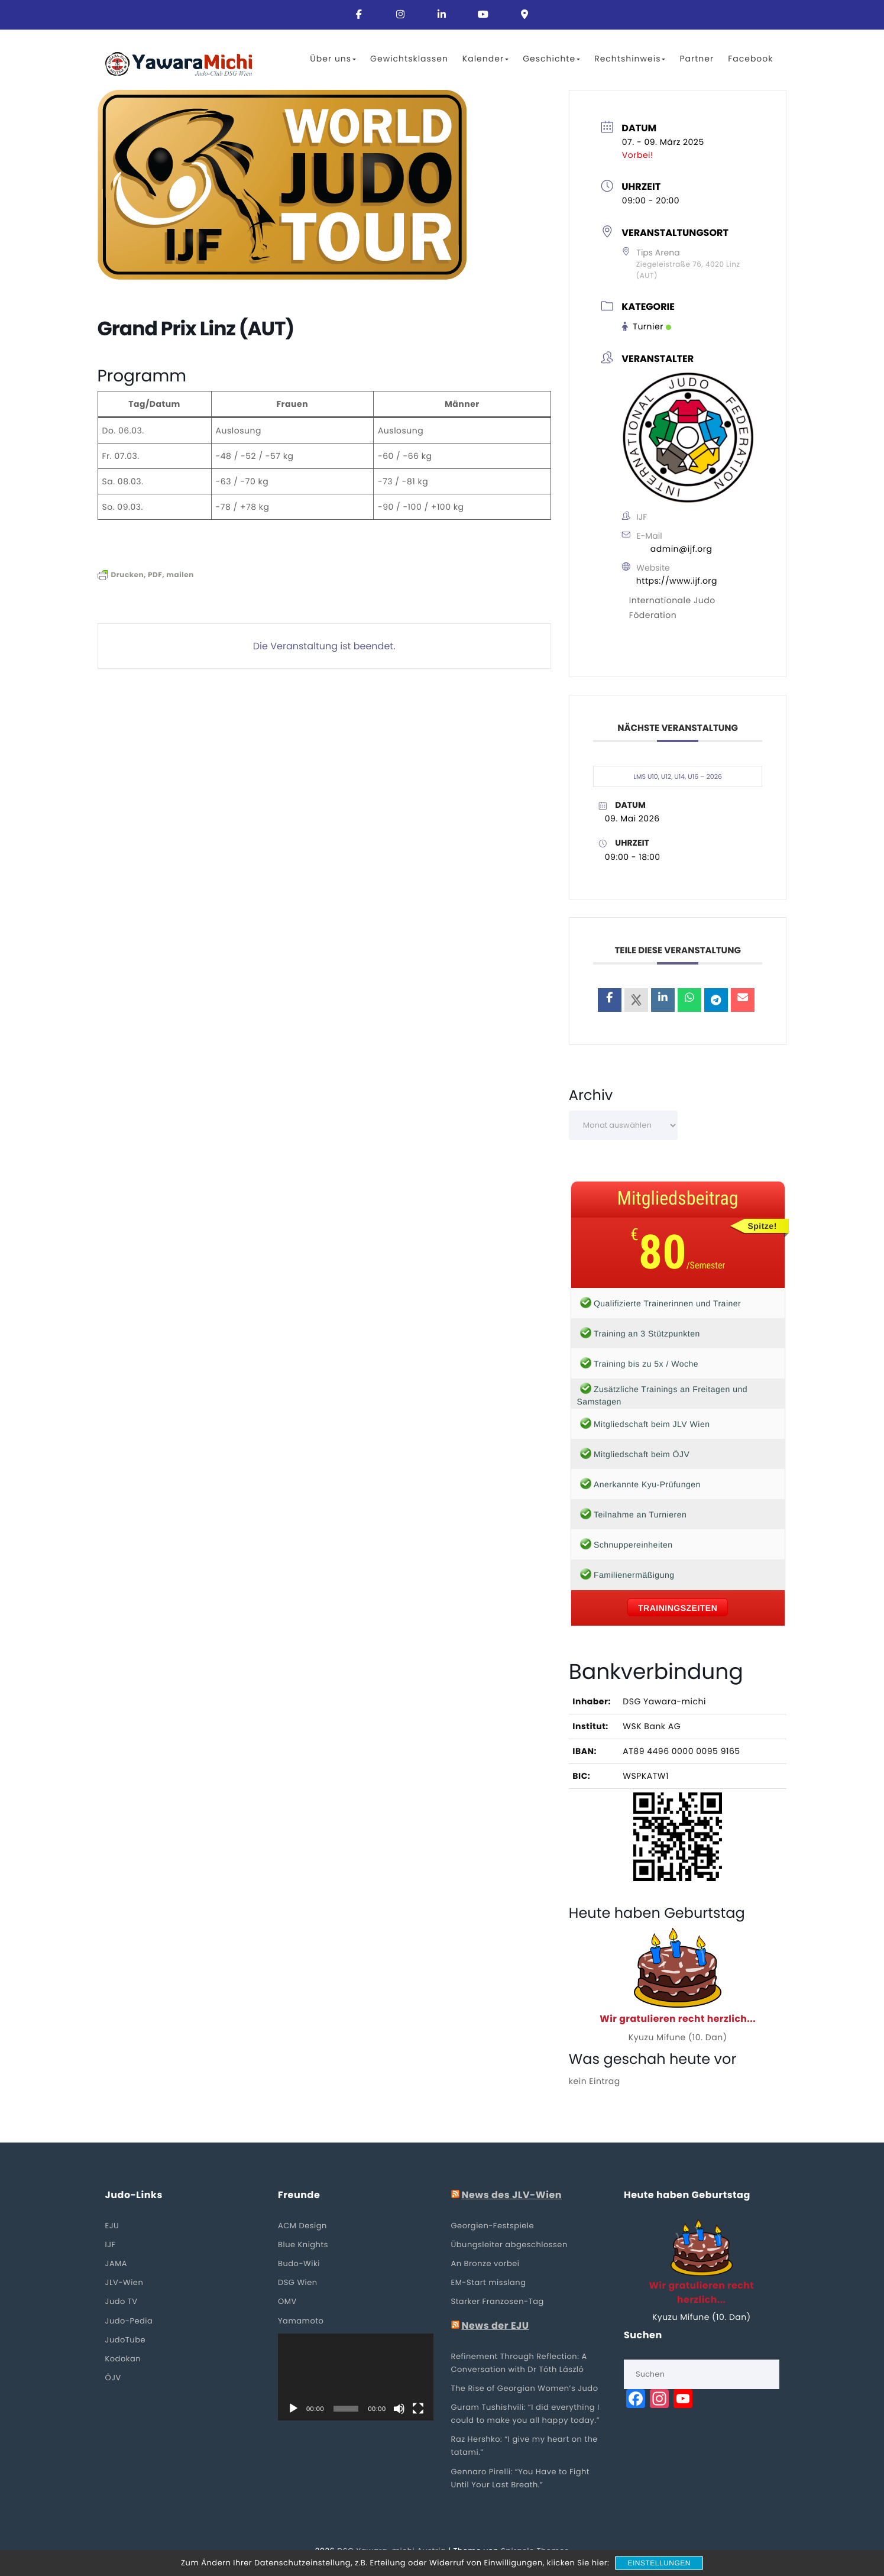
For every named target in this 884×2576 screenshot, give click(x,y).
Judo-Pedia (129, 2321)
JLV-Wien (124, 2283)
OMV (287, 2302)
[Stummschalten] (399, 2410)
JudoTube (125, 2340)
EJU (112, 2226)
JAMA (116, 2264)
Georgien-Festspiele (493, 2226)
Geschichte (551, 58)
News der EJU (495, 2326)
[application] (355, 2378)
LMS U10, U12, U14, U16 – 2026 (677, 776)
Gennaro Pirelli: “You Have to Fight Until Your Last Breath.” (520, 2479)
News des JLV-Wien (511, 2195)
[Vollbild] (418, 2410)
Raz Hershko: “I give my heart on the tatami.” (524, 2447)
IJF (110, 2245)
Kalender (485, 58)
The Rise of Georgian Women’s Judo (524, 2388)
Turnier (646, 327)
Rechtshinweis (629, 58)
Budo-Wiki (299, 2264)
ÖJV (113, 2378)
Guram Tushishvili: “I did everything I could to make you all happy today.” (525, 2414)
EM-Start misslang (488, 2283)
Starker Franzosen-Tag (497, 2302)
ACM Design (302, 2226)
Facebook (750, 58)
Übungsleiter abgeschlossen (509, 2245)
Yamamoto (300, 2321)
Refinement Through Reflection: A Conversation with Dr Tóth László (519, 2363)
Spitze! (761, 1226)
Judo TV (121, 2302)
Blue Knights (303, 2245)
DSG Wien (298, 2283)
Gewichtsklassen (409, 58)
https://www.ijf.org (676, 581)
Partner (696, 58)
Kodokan (123, 2359)
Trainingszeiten (677, 1608)
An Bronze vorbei (485, 2264)
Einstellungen (659, 2563)
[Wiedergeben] (293, 2410)
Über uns (333, 58)
